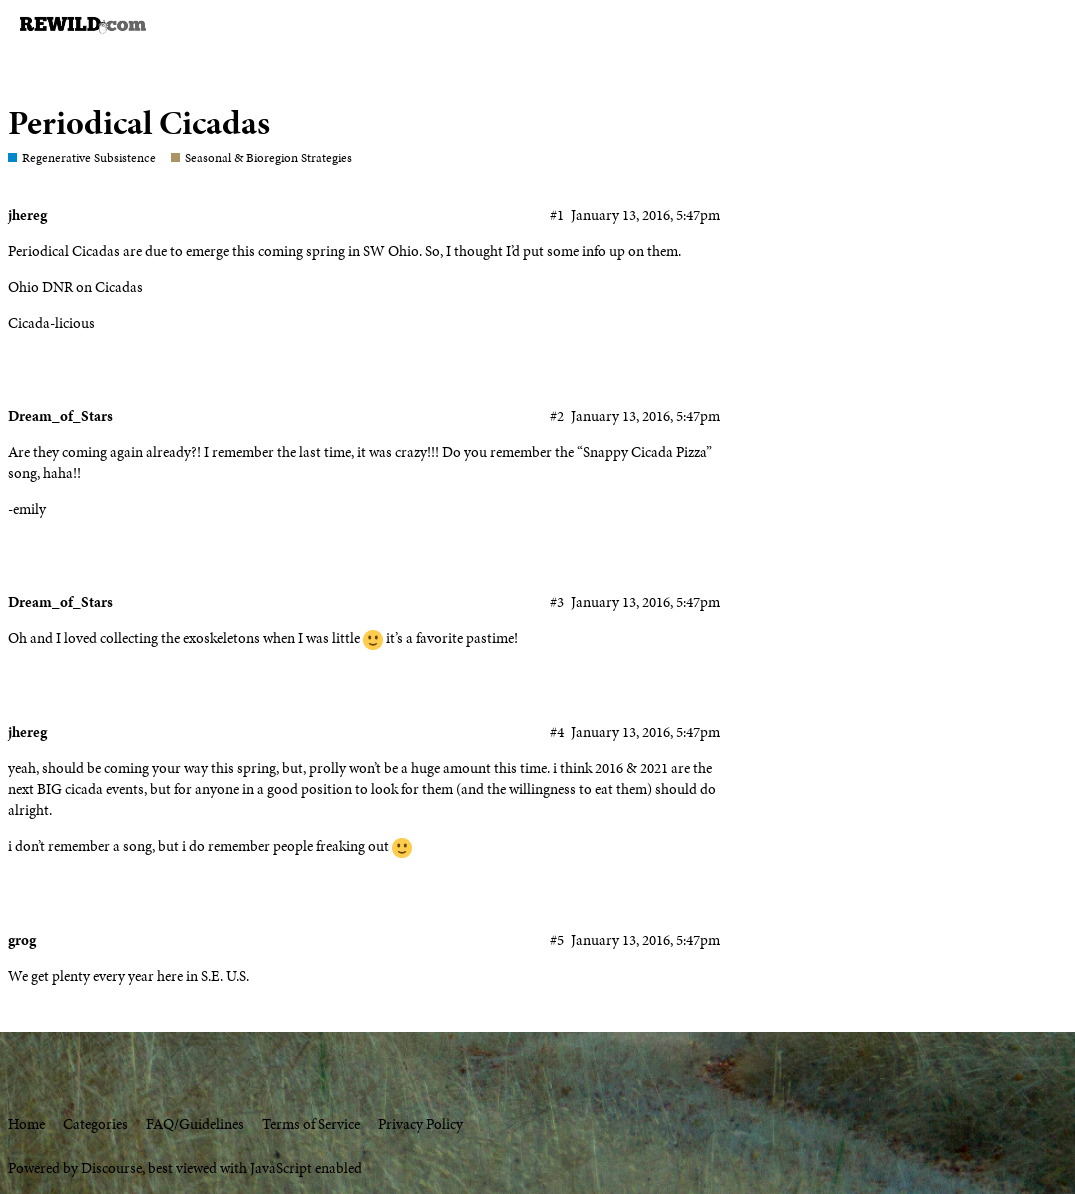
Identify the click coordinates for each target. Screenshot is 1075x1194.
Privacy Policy (420, 1124)
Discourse (111, 1168)
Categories (95, 1124)
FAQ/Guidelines (195, 1124)
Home (26, 1124)
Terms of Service (311, 1124)
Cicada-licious (51, 323)
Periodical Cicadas (139, 122)
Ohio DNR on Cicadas (75, 287)
